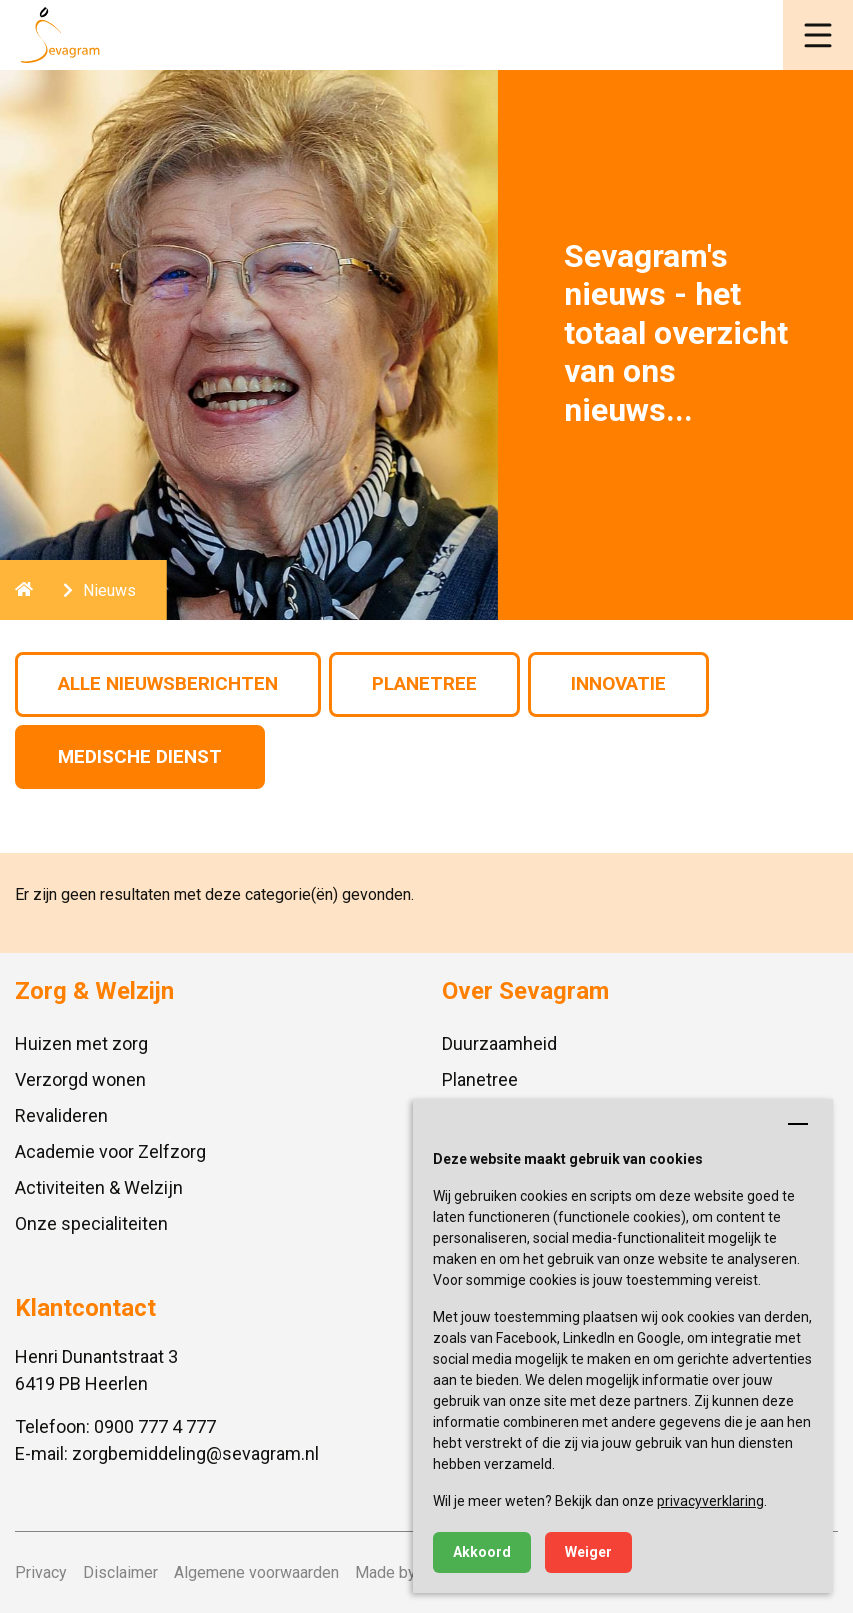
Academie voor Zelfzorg (110, 1151)
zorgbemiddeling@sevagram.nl (195, 1453)
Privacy (41, 1572)
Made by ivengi (408, 1572)
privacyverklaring (710, 1501)
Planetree (424, 683)
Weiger (588, 1552)
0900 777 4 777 (155, 1426)
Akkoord (482, 1552)
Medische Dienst (140, 756)
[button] (818, 35)
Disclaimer (120, 1572)
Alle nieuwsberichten (168, 683)
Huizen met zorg (81, 1043)
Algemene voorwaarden (256, 1572)
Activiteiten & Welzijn (99, 1187)
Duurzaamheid (499, 1043)
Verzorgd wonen (80, 1079)
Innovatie (618, 683)
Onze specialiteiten (91, 1223)
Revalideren (61, 1115)
